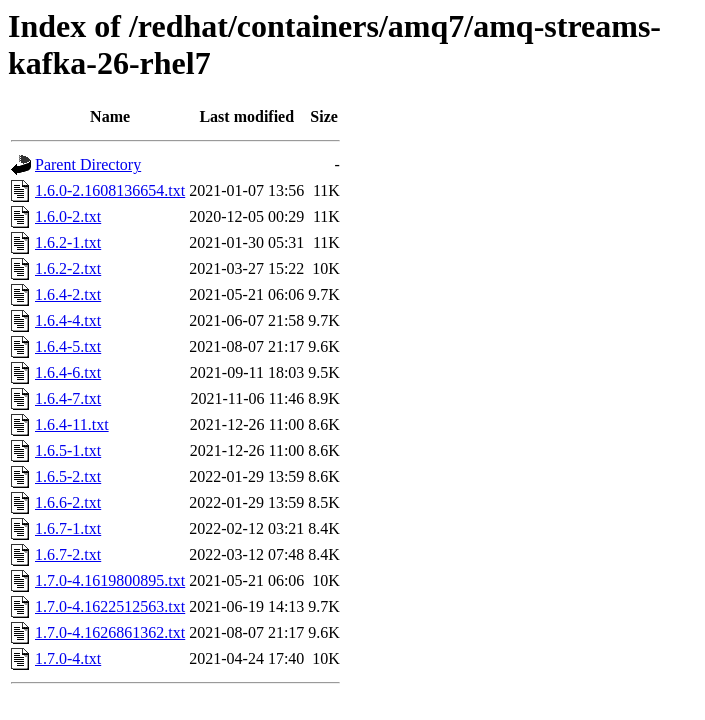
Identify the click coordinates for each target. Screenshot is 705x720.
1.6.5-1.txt (68, 450)
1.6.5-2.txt (68, 476)
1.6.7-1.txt (68, 528)
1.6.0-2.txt (68, 216)
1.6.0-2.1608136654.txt (110, 190)
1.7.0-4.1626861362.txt (110, 632)
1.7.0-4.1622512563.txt (110, 606)
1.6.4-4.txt (68, 320)
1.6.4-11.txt (72, 424)
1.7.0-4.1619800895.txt (110, 580)
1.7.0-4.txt (68, 658)
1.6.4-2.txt (68, 294)
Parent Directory (88, 164)
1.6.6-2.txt (68, 502)
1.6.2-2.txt (68, 268)
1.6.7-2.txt (68, 554)
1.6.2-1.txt (68, 242)
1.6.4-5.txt (68, 346)
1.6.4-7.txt (68, 398)
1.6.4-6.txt (68, 372)
